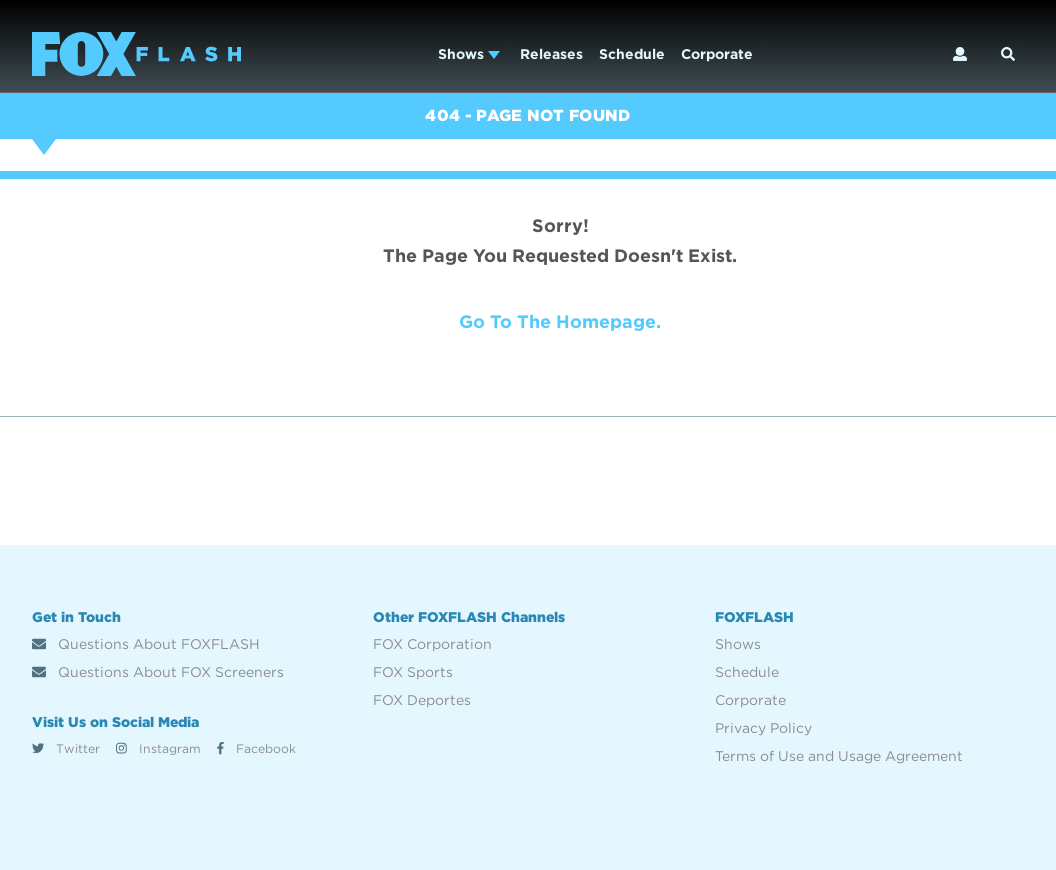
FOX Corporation (432, 644)
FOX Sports (413, 672)
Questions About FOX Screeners (158, 672)
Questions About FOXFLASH (146, 644)
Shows (469, 54)
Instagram (158, 748)
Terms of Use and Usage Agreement (839, 756)
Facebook (256, 748)
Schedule (632, 54)
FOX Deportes (422, 700)
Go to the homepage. (560, 321)
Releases (551, 54)
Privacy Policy (763, 728)
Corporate (717, 54)
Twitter (66, 748)
